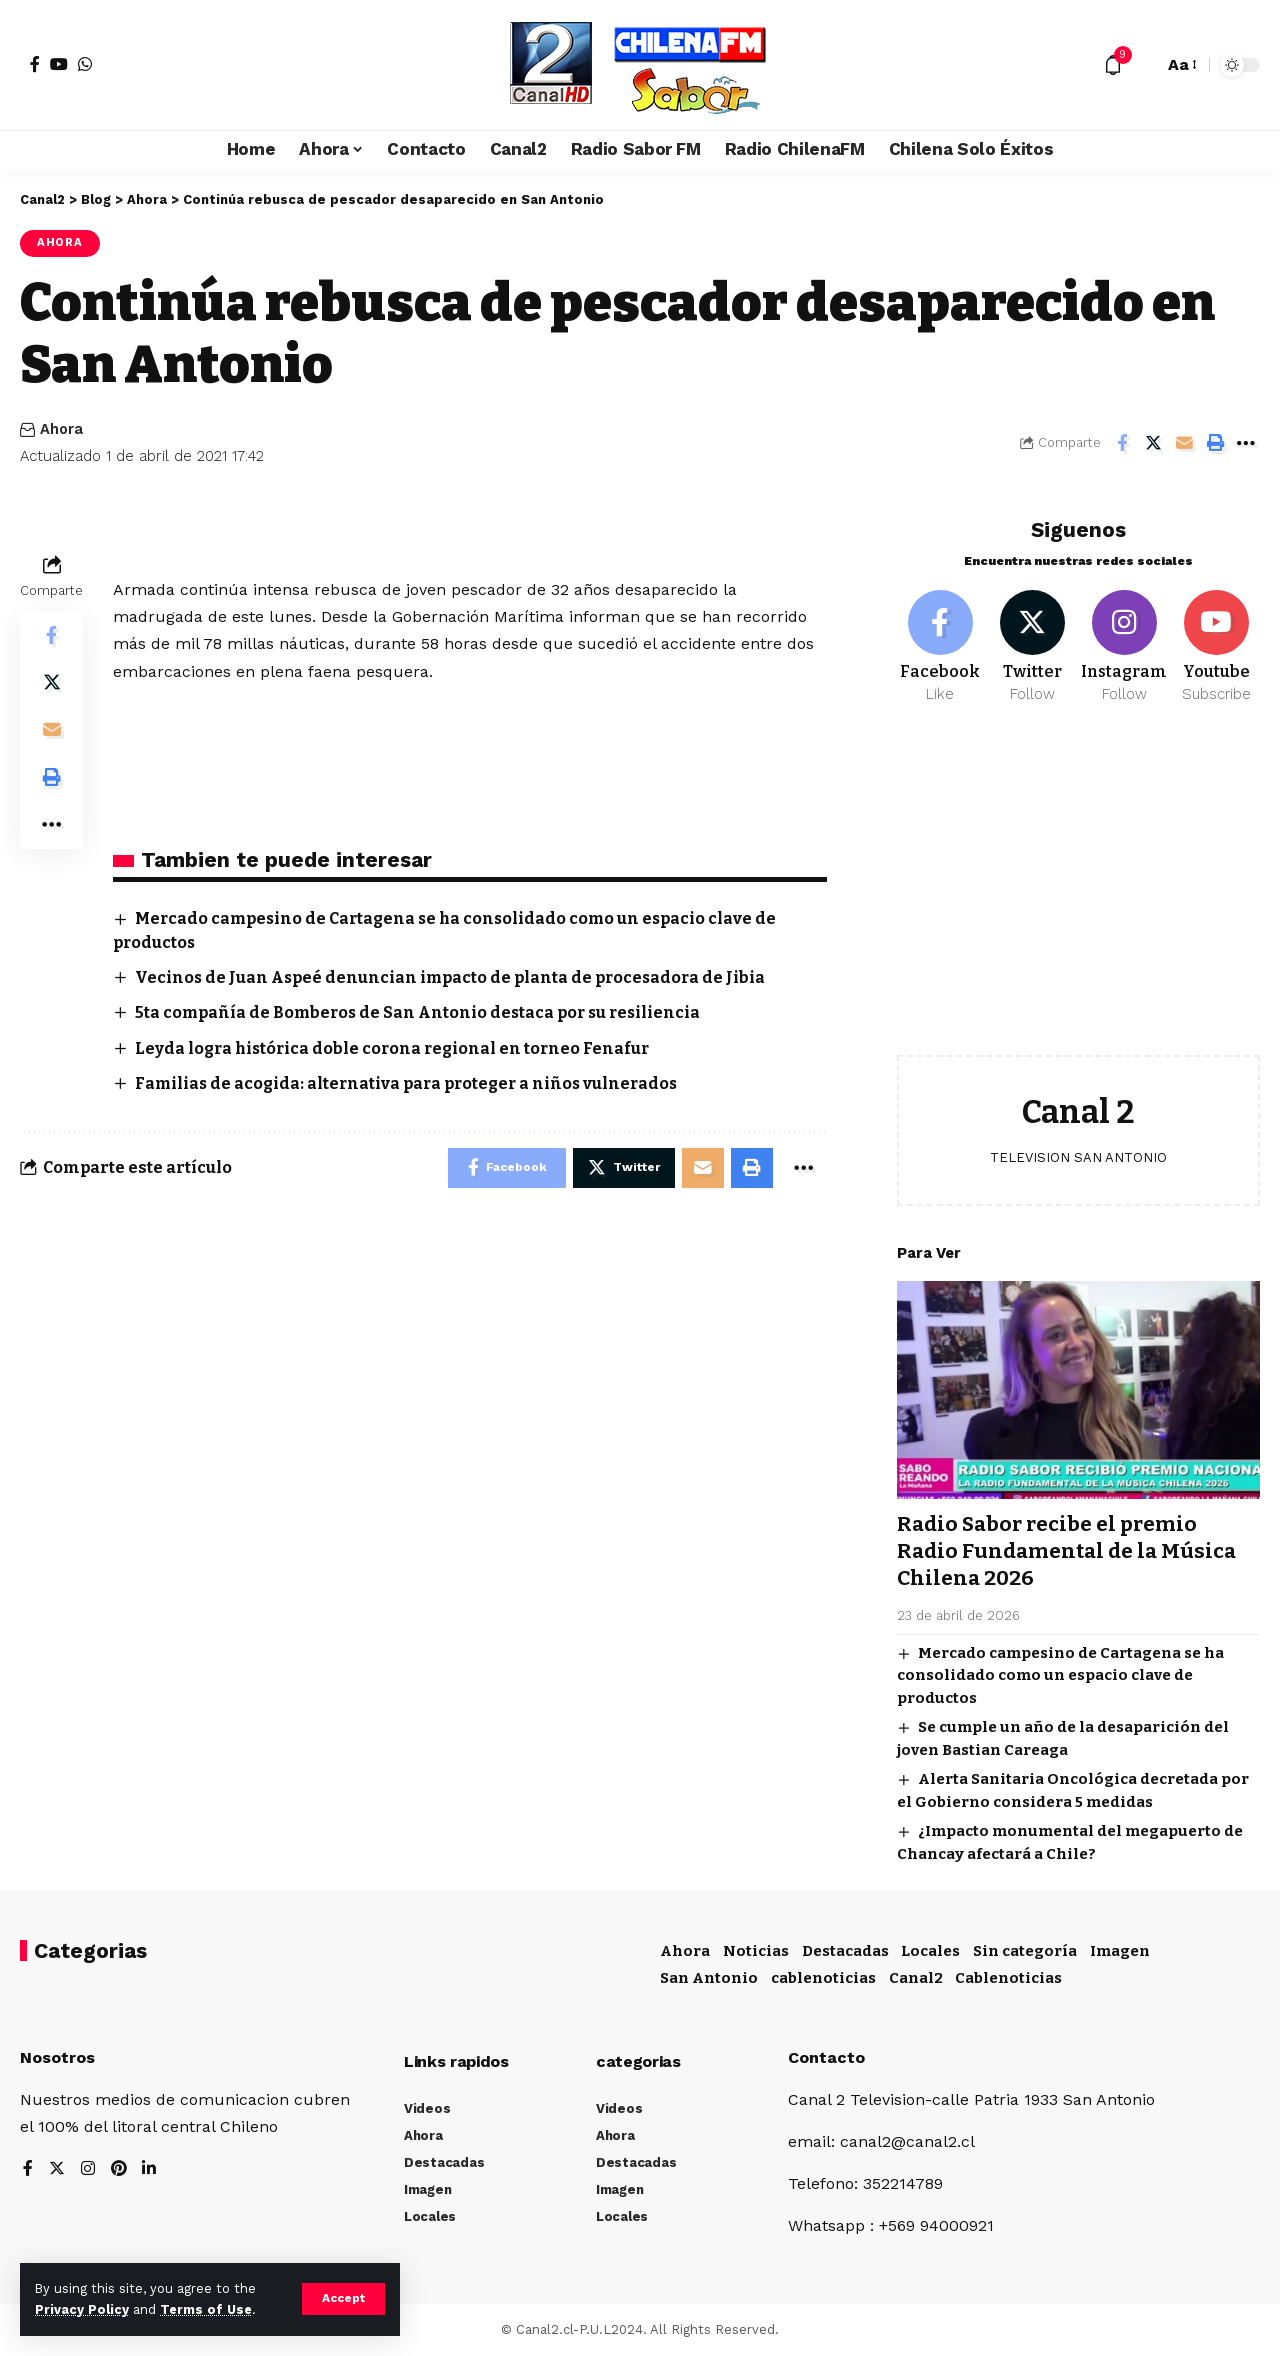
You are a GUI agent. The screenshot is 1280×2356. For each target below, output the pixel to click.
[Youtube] (1216, 638)
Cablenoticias (1008, 1977)
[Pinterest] (119, 2168)
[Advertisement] (1078, 886)
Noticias (756, 1950)
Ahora (60, 243)
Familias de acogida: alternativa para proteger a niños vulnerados (411, 1084)
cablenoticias (823, 1977)
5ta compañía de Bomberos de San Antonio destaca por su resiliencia (422, 1013)
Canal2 (916, 1977)
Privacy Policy (82, 2309)
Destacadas (845, 1950)
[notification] (1113, 65)
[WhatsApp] (85, 64)
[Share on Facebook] (1122, 443)
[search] (1143, 65)
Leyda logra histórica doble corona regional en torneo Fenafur (397, 1048)
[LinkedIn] (150, 2168)
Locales (930, 1950)
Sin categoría (1025, 1950)
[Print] (1215, 443)
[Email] (1184, 443)
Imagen (1120, 1950)
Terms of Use (206, 2309)
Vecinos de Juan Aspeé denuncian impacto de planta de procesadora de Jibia (453, 977)
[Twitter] (1032, 638)
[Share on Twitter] (1153, 443)
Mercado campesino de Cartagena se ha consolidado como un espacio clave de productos (1060, 1666)
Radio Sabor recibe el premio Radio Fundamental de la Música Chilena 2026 (1069, 1542)
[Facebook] (35, 64)
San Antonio (709, 1977)
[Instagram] (1124, 638)
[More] (1246, 443)
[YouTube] (59, 64)
